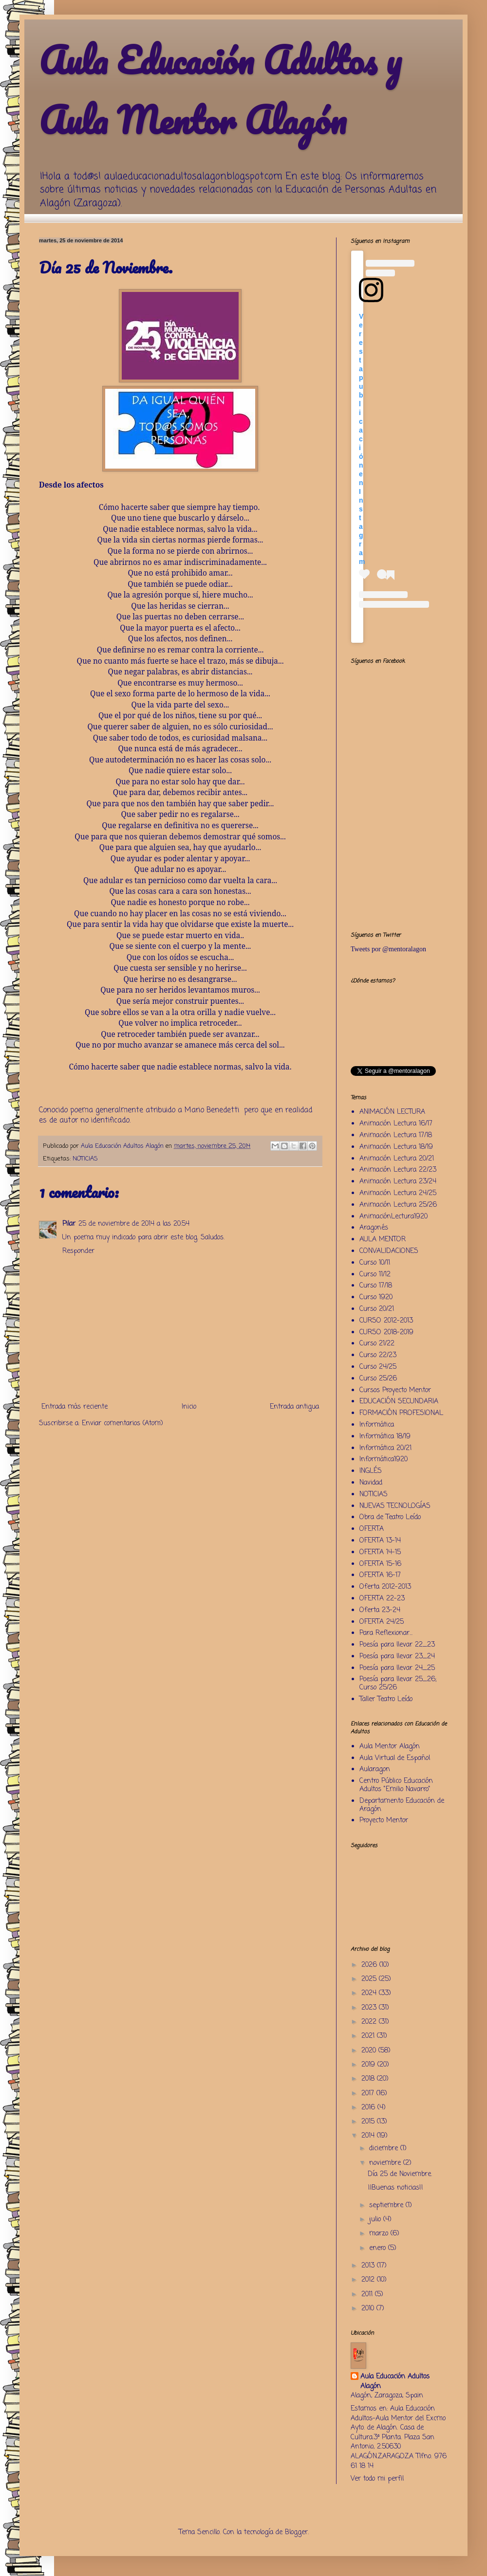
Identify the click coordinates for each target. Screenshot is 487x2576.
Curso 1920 (376, 1297)
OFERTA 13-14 (380, 1541)
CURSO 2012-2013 (386, 1321)
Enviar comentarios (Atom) (122, 1423)
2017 (368, 2093)
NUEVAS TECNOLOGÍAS (395, 1506)
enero (378, 2248)
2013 (369, 2266)
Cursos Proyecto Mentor (395, 1390)
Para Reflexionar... (385, 1633)
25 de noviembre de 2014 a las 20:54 (133, 1224)
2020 (369, 2051)
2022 (370, 2022)
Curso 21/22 (376, 1344)
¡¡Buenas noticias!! (395, 2188)
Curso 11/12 (375, 1275)
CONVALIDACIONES (388, 1251)
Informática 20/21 (385, 1448)
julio (376, 2219)
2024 (370, 1993)
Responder (78, 1251)
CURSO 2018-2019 (386, 1332)
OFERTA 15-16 (380, 1564)
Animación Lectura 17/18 (395, 1135)
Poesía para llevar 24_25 (397, 1668)
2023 (370, 2008)
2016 (369, 2108)
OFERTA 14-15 (380, 1552)
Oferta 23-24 (379, 1610)
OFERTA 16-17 (380, 1575)
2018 (369, 2079)
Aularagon (374, 1769)
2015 (369, 2122)
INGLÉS (370, 1471)
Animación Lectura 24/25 (397, 1193)
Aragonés (373, 1228)
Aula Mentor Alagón (389, 1747)
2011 (368, 2294)
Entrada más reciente (74, 1407)
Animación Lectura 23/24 (397, 1182)
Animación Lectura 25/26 (398, 1205)
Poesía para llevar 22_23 (397, 1645)
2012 (369, 2280)
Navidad (370, 1483)
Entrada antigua (294, 1407)
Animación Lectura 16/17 (395, 1124)
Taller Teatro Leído (385, 1699)
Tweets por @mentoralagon (388, 949)
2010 (368, 2309)
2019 (369, 2065)
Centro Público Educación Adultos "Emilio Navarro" (396, 1785)
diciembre (384, 2148)
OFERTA (371, 1529)
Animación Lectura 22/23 (397, 1170)
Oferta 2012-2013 (385, 1587)
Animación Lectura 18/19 (396, 1147)
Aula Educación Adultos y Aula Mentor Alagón (220, 90)
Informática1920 (383, 1459)
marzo (380, 2234)
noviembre (386, 2163)
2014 (369, 2136)
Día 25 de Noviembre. (400, 2174)
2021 (369, 2036)
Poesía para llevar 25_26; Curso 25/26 (397, 1683)
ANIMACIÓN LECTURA (392, 1112)
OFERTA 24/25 (381, 1622)
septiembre (387, 2205)
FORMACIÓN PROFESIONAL (401, 1413)
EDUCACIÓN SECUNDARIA (398, 1402)
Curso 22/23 (377, 1355)
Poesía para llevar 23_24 (397, 1656)
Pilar (68, 1224)
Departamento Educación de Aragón (401, 1805)
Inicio (189, 1407)
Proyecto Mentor (383, 1820)
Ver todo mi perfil (377, 2479)
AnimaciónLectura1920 (393, 1217)
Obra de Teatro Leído (390, 1517)
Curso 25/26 (378, 1379)
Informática (376, 1425)
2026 (370, 1965)
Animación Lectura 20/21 (396, 1159)
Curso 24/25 (377, 1367)
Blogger (296, 2532)
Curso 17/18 (375, 1286)
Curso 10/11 (374, 1263)
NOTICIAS (85, 1158)
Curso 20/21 (376, 1309)
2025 (370, 1979)
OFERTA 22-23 (382, 1599)
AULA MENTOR (382, 1239)
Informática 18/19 (385, 1437)
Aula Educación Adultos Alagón (395, 2381)
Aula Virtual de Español (394, 1758)
